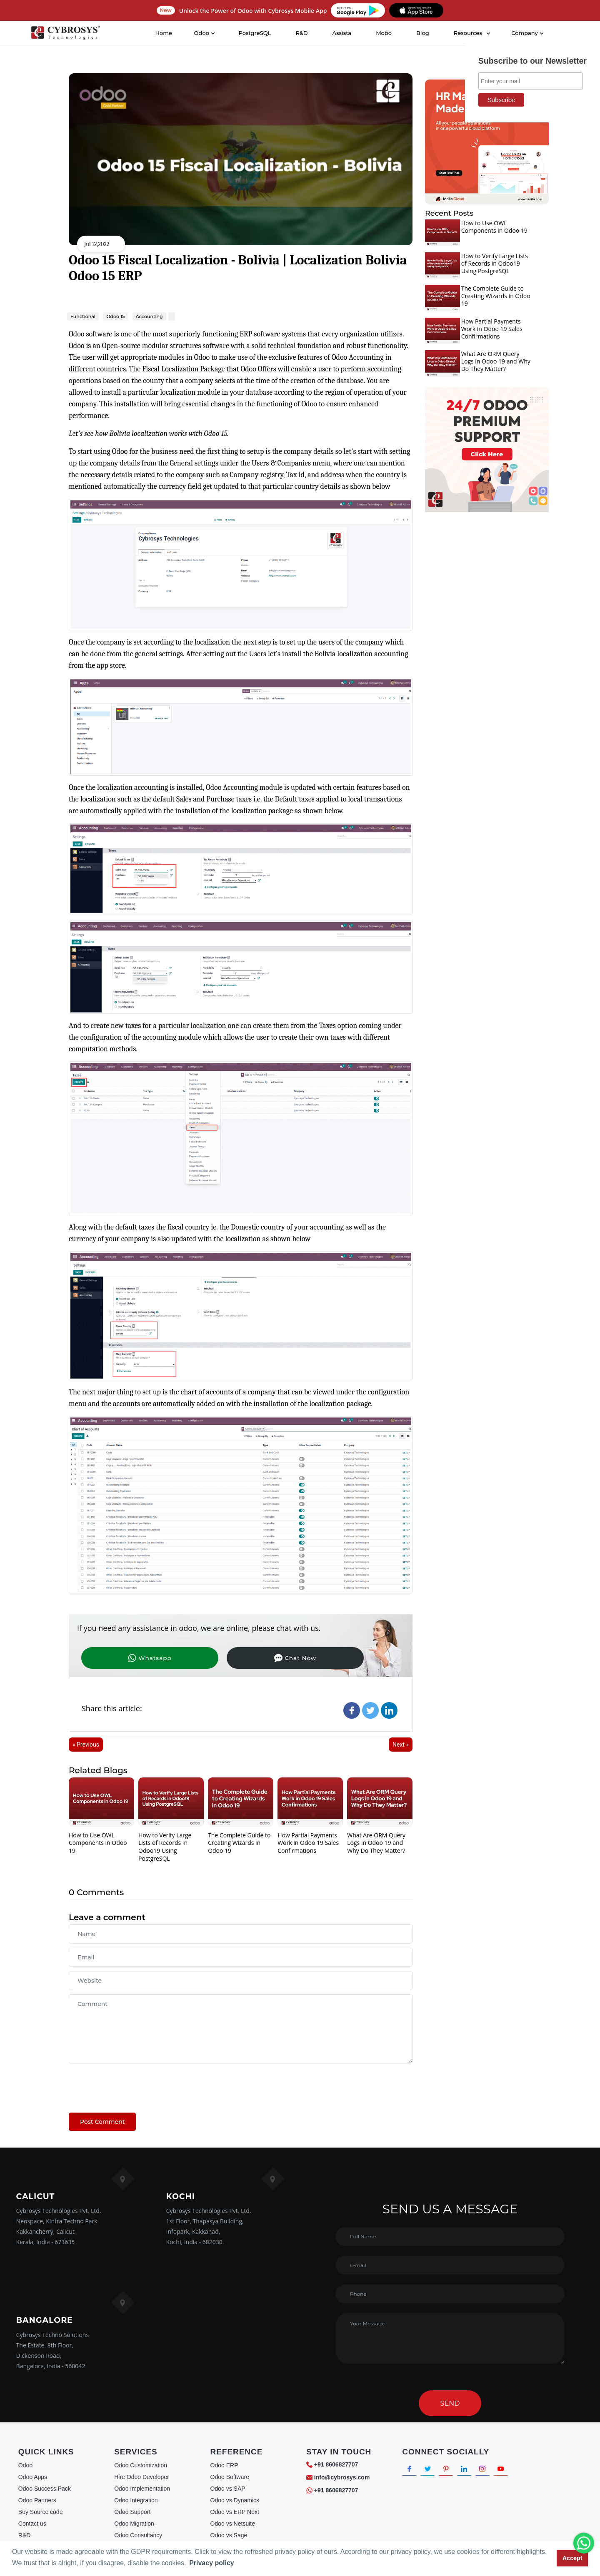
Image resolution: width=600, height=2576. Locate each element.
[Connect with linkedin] (471, 2470)
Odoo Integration (136, 2500)
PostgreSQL (255, 33)
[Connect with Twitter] (430, 2470)
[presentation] (132, 2084)
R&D (302, 33)
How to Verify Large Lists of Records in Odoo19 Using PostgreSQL (164, 1846)
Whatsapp (123, 1657)
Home (163, 33)
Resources (468, 33)
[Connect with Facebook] (410, 2470)
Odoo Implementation (142, 2488)
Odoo (25, 2465)
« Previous (85, 1745)
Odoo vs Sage (229, 2535)
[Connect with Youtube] (512, 2470)
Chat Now (214, 1657)
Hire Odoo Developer (141, 2477)
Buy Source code (40, 2512)
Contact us (32, 2523)
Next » (400, 1745)
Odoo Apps (32, 2477)
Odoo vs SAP (227, 2488)
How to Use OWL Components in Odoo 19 (98, 1843)
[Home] (66, 33)
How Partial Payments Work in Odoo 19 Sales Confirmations (308, 1843)
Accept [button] (572, 2558)
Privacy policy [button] (211, 2562)
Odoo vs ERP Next (234, 2512)
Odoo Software (229, 2477)
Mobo (384, 33)
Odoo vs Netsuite (232, 2523)
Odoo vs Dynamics (234, 2500)
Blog (423, 33)
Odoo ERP (224, 2465)
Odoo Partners (37, 2500)
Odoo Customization (140, 2465)
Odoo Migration (134, 2523)
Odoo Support (132, 2512)
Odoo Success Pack (44, 2488)
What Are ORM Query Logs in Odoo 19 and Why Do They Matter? (376, 1843)
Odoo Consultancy (138, 2535)
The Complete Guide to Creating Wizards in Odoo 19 (239, 1843)
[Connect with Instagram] (492, 2470)
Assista (342, 33)
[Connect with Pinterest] (451, 2470)
